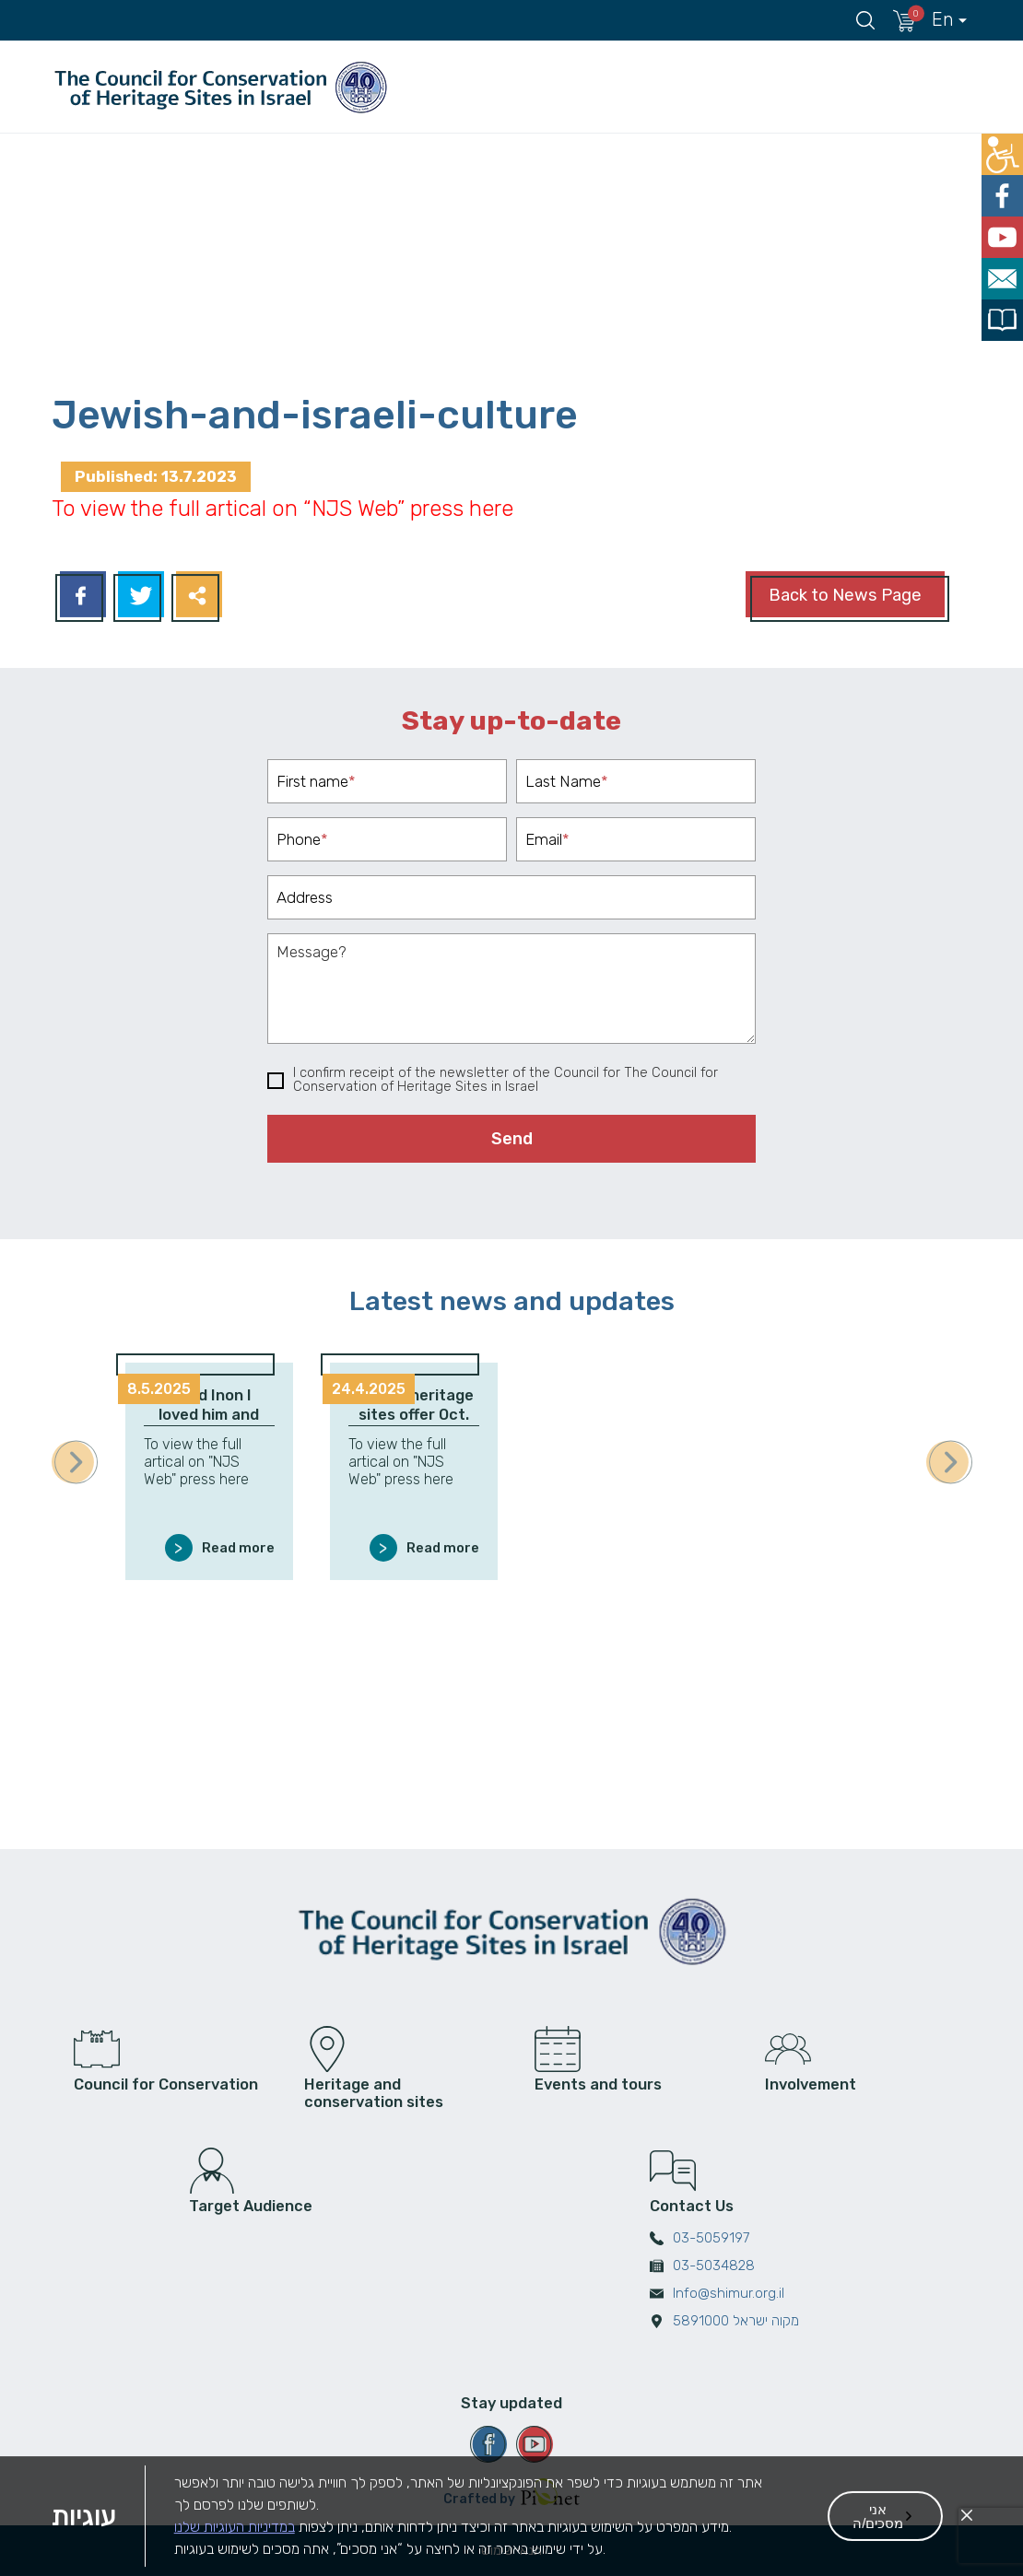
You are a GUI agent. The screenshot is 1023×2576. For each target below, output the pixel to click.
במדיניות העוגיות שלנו (234, 2556)
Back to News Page (845, 595)
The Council (453, 86)
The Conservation (908, 86)
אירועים (681, 86)
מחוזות (781, 86)
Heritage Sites (569, 86)
